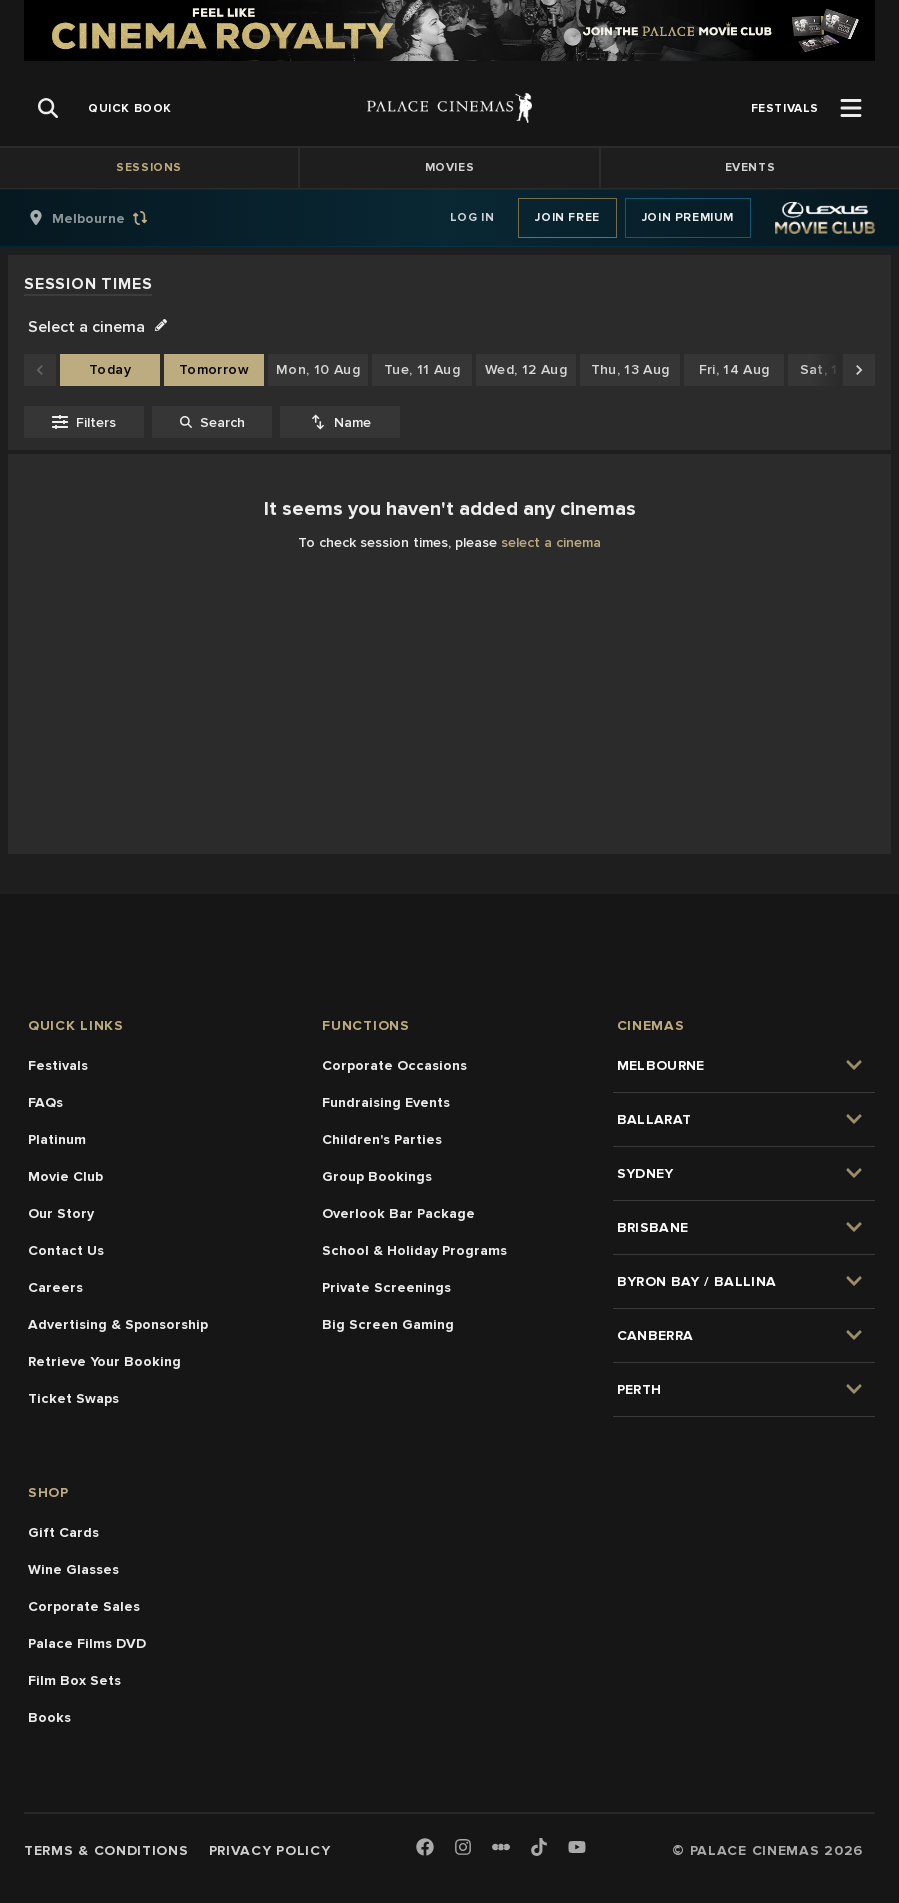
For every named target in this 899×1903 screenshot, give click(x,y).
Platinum (57, 1139)
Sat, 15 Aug (838, 369)
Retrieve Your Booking (104, 1361)
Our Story (61, 1213)
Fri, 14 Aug (734, 369)
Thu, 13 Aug (630, 369)
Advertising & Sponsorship (118, 1324)
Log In (472, 217)
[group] (109, 218)
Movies (450, 167)
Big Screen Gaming (388, 1324)
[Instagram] (463, 1848)
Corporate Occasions (394, 1065)
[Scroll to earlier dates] (40, 370)
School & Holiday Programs (414, 1250)
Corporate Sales (84, 1606)
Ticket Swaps (73, 1398)
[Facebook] (425, 1848)
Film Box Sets (74, 1680)
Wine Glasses (73, 1569)
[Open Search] (48, 108)
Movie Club (65, 1176)
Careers (55, 1287)
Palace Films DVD (87, 1643)
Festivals (58, 1065)
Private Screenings (386, 1287)
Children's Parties (382, 1139)
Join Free (567, 217)
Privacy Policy (270, 1850)
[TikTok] (539, 1847)
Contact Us (66, 1250)
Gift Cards (63, 1532)
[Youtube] (577, 1848)
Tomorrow (214, 369)
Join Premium (688, 217)
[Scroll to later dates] (859, 370)
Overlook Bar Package (398, 1213)
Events (750, 167)
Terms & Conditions (106, 1850)
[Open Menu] (851, 108)
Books (49, 1717)
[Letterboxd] (501, 1847)
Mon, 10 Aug (318, 369)
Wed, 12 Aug (526, 369)
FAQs (45, 1102)
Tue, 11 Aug (422, 369)
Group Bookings (377, 1176)
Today (110, 369)
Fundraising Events (386, 1102)
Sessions (149, 167)
